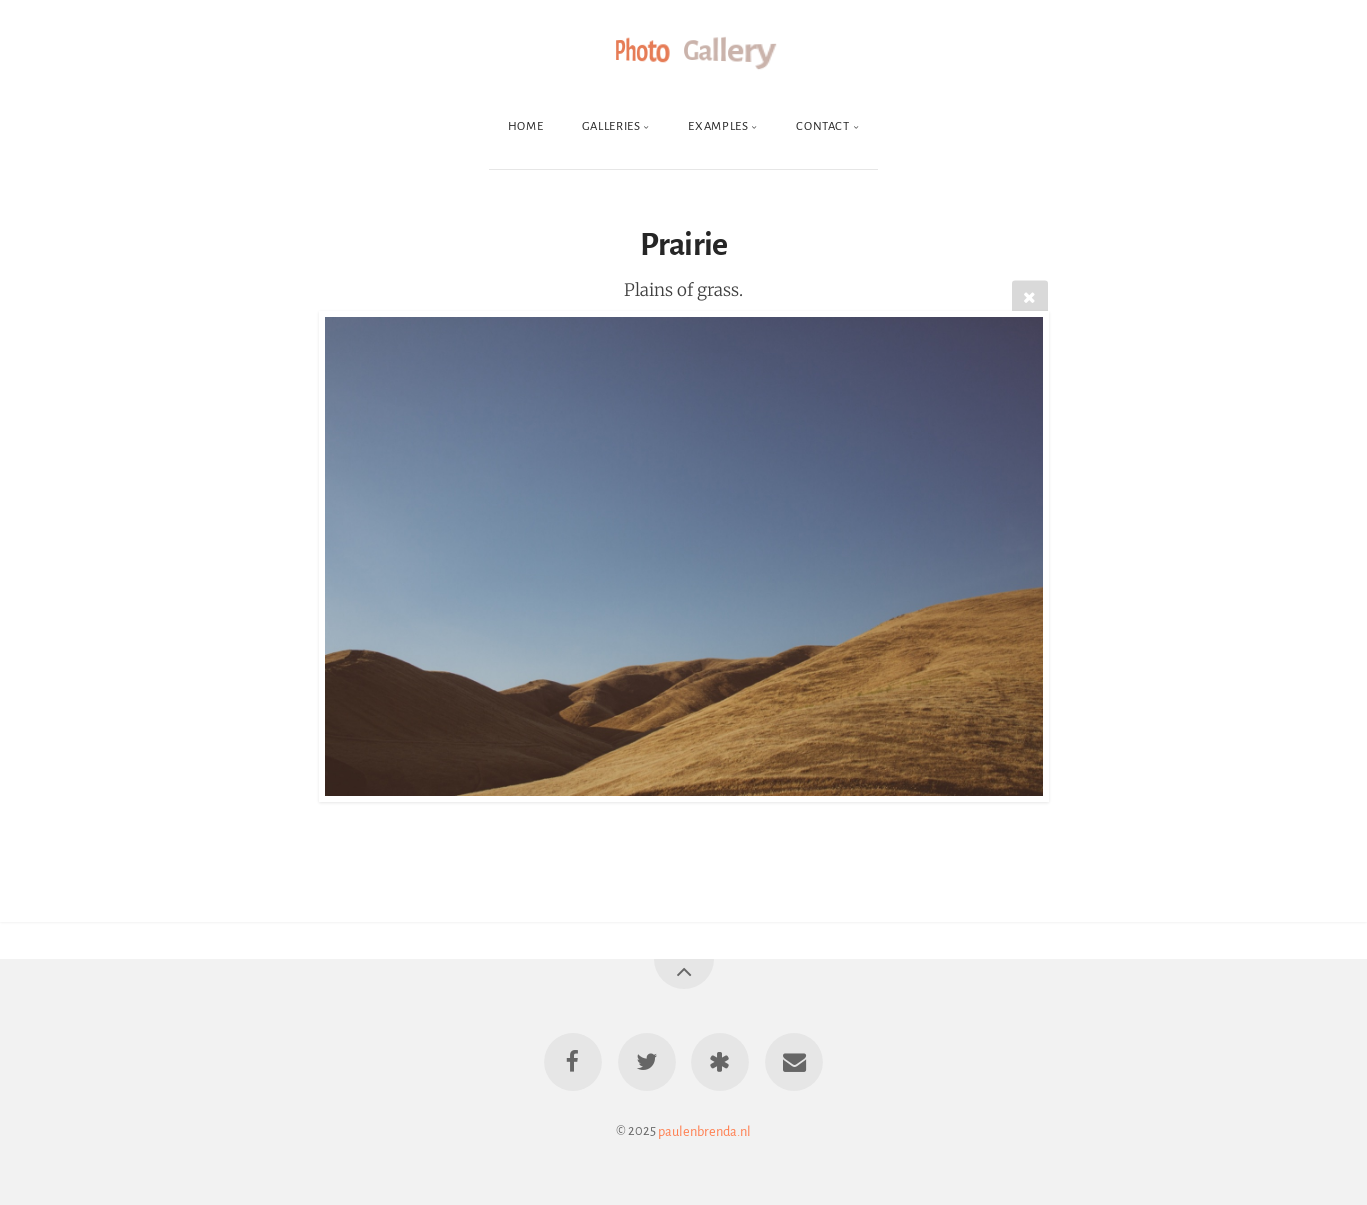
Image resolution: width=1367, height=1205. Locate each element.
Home (526, 126)
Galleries (611, 126)
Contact (822, 126)
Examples (718, 126)
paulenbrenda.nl (704, 1130)
